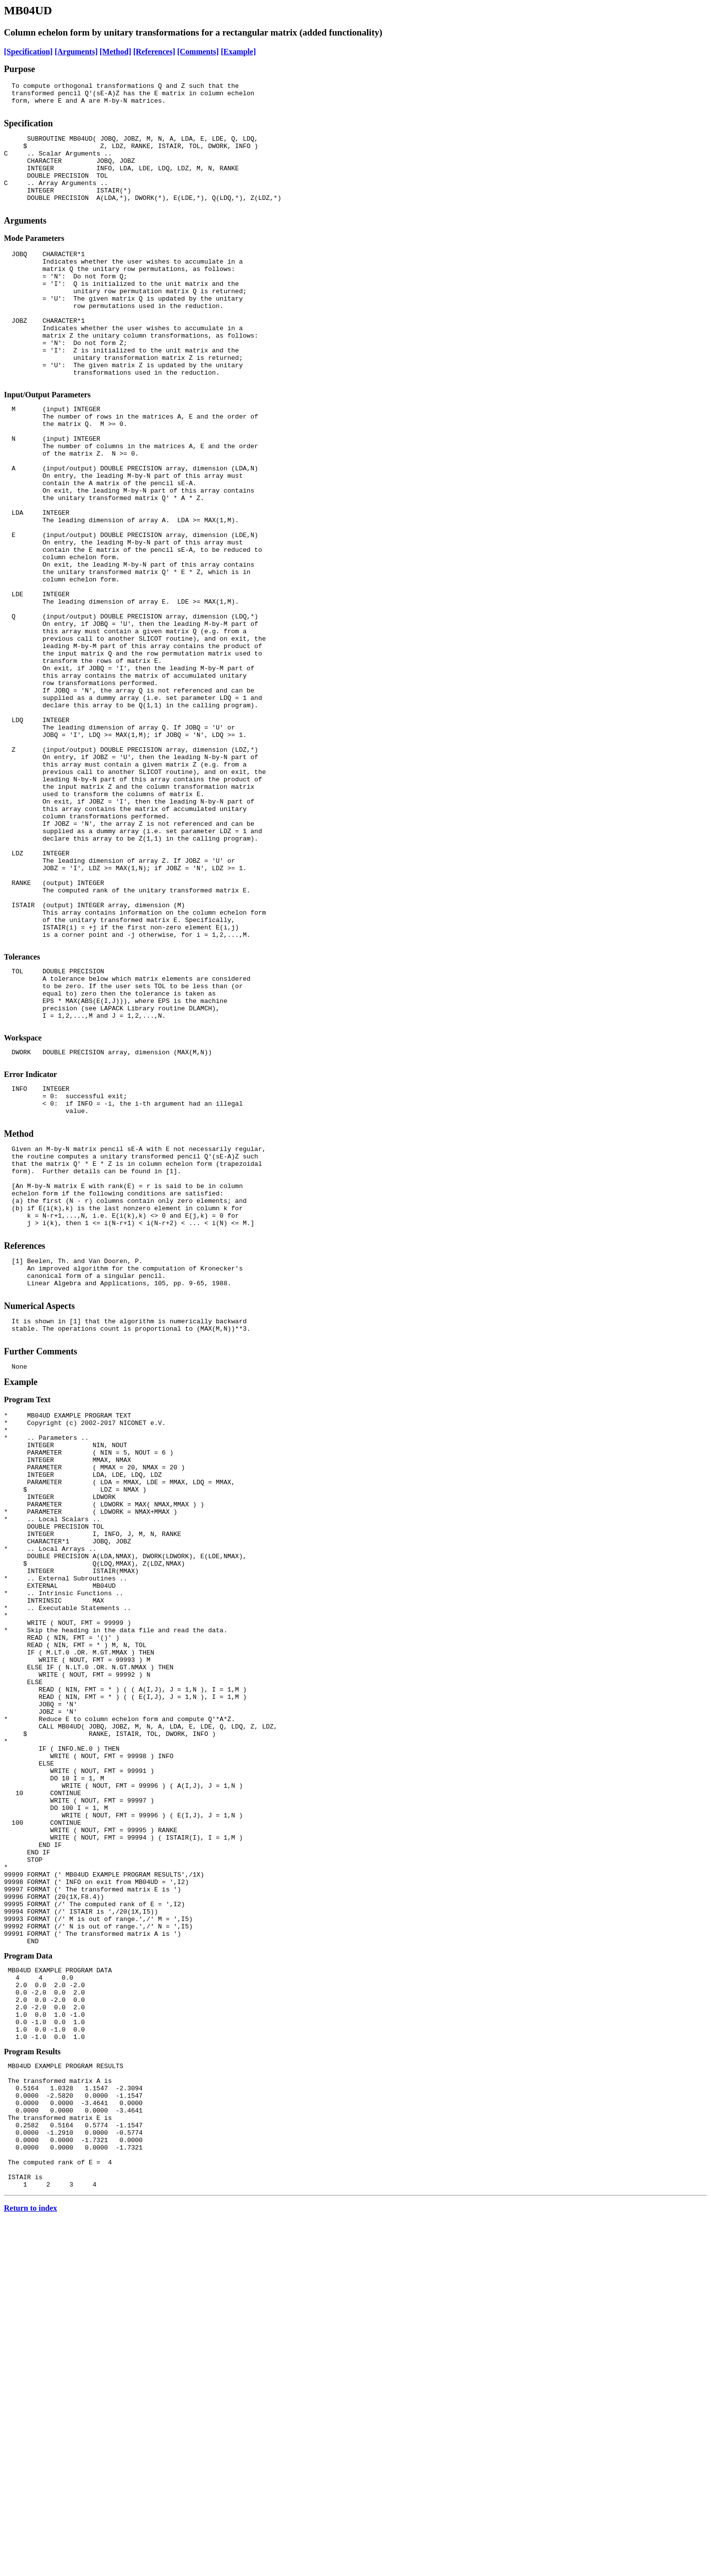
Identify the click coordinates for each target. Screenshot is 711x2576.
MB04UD (28, 10)
